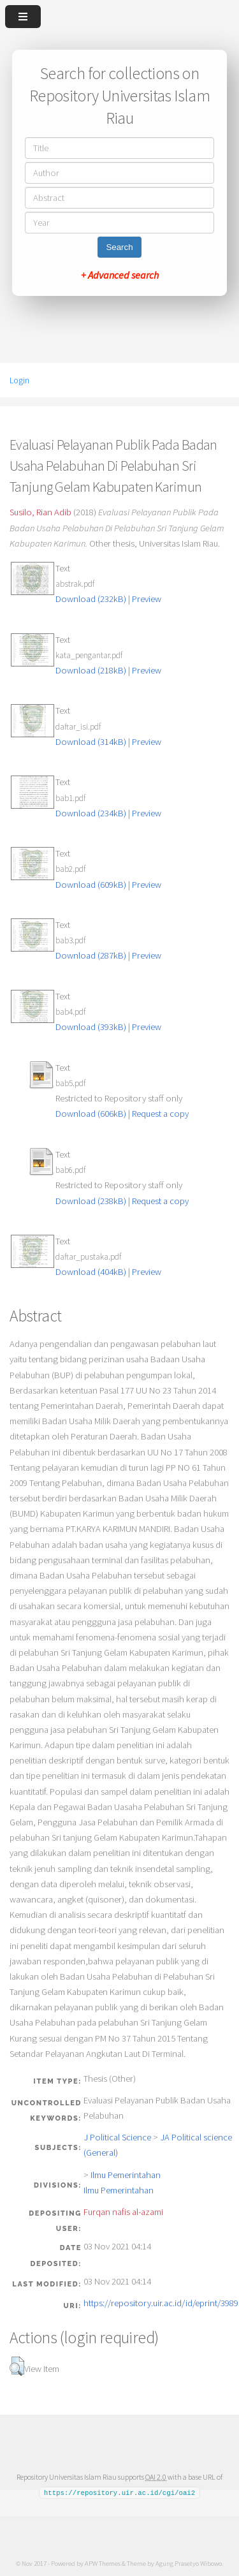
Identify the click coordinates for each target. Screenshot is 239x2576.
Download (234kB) (90, 813)
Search (119, 247)
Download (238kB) (90, 1201)
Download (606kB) (90, 1113)
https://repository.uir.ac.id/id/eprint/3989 (160, 2303)
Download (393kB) (90, 1027)
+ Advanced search (120, 275)
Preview (146, 599)
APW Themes (102, 2562)
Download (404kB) (90, 1271)
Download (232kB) (90, 599)
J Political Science (117, 2137)
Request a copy (160, 1113)
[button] (17, 2366)
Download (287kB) (90, 955)
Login (19, 380)
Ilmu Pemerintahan (126, 2175)
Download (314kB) (90, 741)
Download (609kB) (90, 884)
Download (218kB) (90, 670)
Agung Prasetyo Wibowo (189, 2562)
